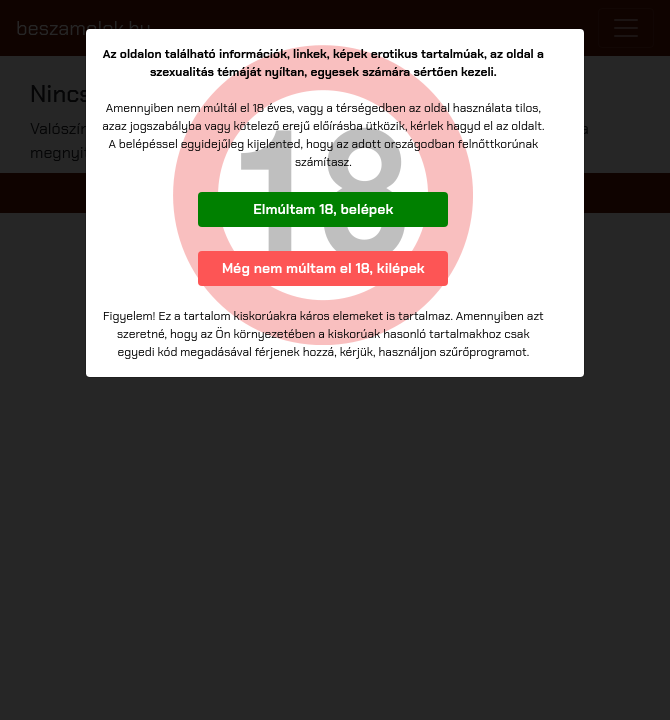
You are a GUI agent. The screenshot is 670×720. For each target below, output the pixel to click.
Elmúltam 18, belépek (323, 209)
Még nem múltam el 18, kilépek (323, 268)
